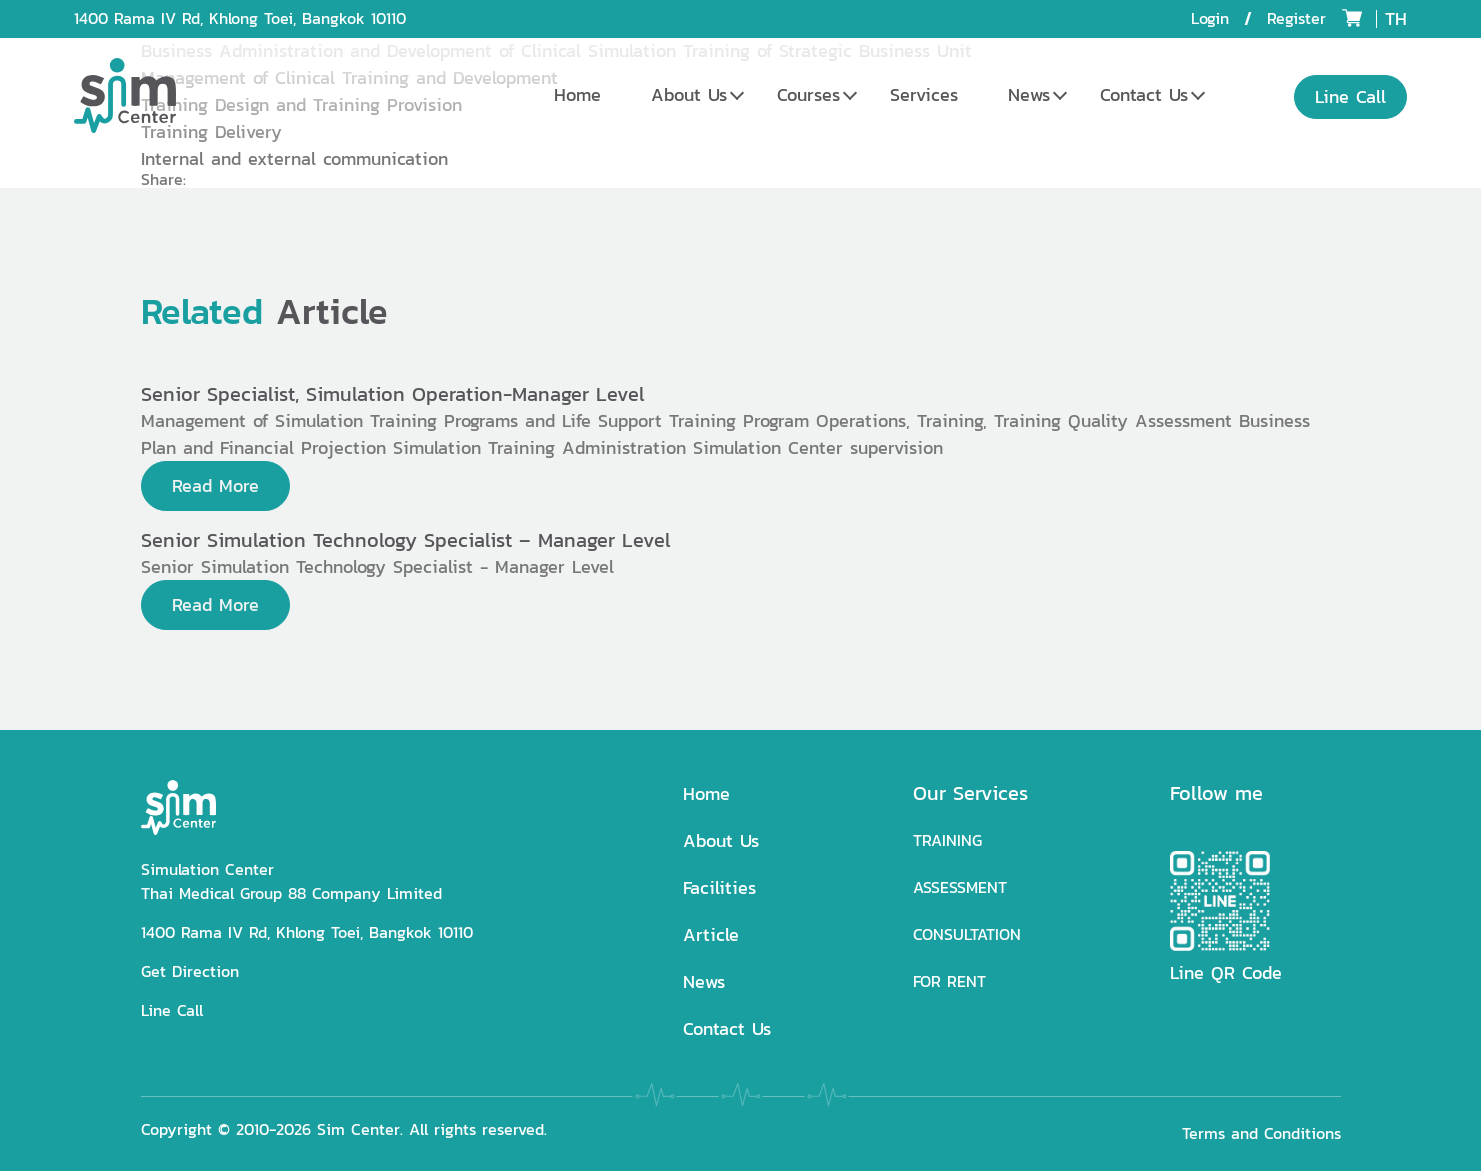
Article (711, 934)
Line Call (172, 1010)
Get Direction (190, 971)
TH (1396, 18)
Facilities (719, 887)
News (1029, 94)
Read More (215, 485)
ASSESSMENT (960, 887)
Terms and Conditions (1261, 1133)
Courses (808, 94)
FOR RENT (949, 981)
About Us (689, 94)
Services (924, 94)
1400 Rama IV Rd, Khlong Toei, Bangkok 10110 (240, 18)
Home (577, 94)
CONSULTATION (967, 934)
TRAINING (947, 840)
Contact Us (1144, 94)
